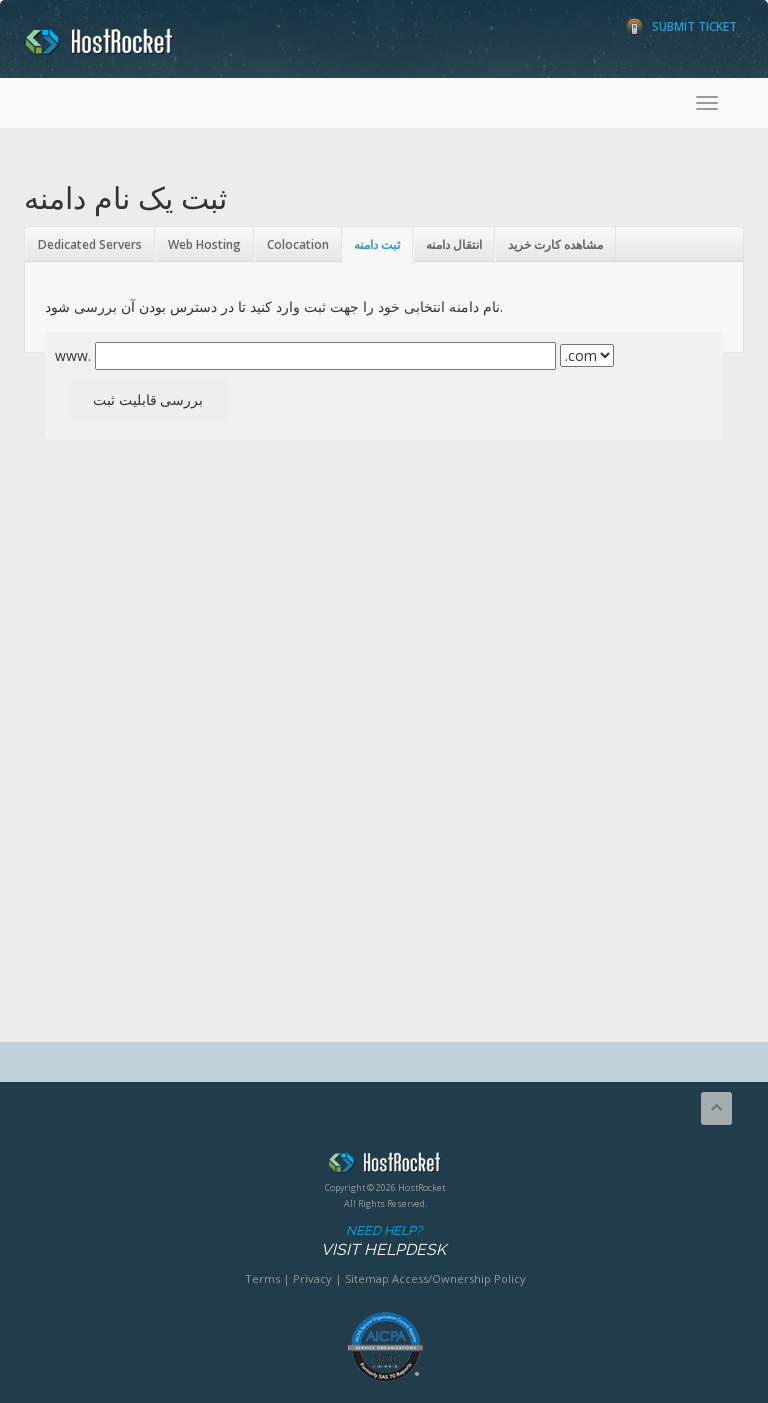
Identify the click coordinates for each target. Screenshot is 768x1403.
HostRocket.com (385, 1166)
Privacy (312, 1278)
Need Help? (383, 1241)
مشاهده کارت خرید (555, 244)
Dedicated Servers (90, 244)
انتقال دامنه (454, 244)
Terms (262, 1278)
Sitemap (367, 1278)
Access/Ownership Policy (459, 1278)
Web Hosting (204, 244)
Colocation (298, 244)
